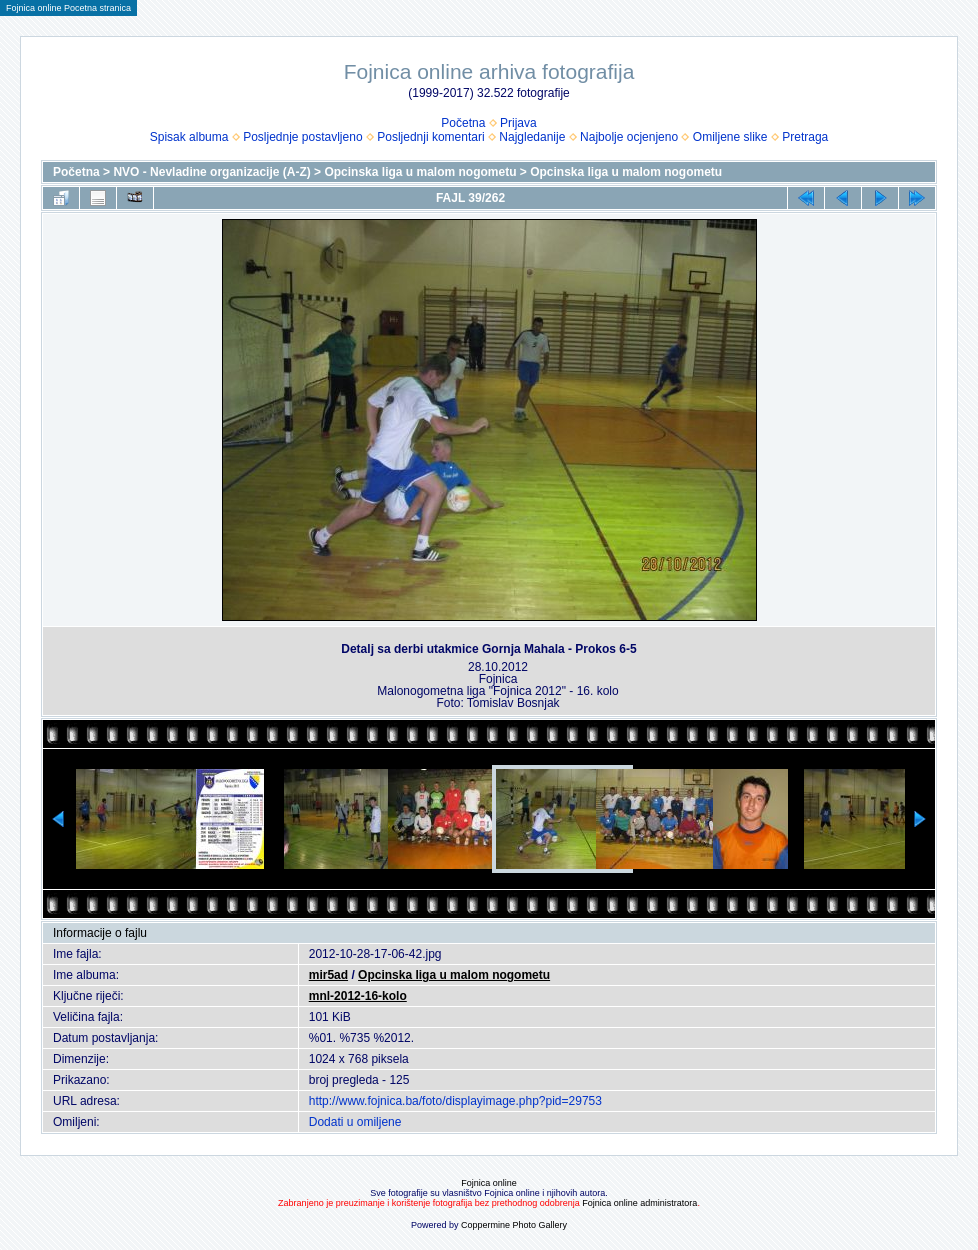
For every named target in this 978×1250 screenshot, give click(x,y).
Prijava (518, 123)
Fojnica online (489, 1183)
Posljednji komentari (430, 137)
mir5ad (328, 975)
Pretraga (805, 137)
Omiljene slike (730, 137)
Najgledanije (532, 137)
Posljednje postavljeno (302, 137)
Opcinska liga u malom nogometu (420, 172)
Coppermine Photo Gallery (514, 1225)
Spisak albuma (189, 137)
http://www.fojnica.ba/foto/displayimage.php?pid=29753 (455, 1101)
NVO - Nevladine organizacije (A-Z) (211, 172)
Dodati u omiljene (355, 1122)
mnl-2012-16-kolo (358, 996)
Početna (463, 123)
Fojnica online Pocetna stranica (68, 8)
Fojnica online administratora (639, 1203)
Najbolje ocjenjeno (629, 137)
